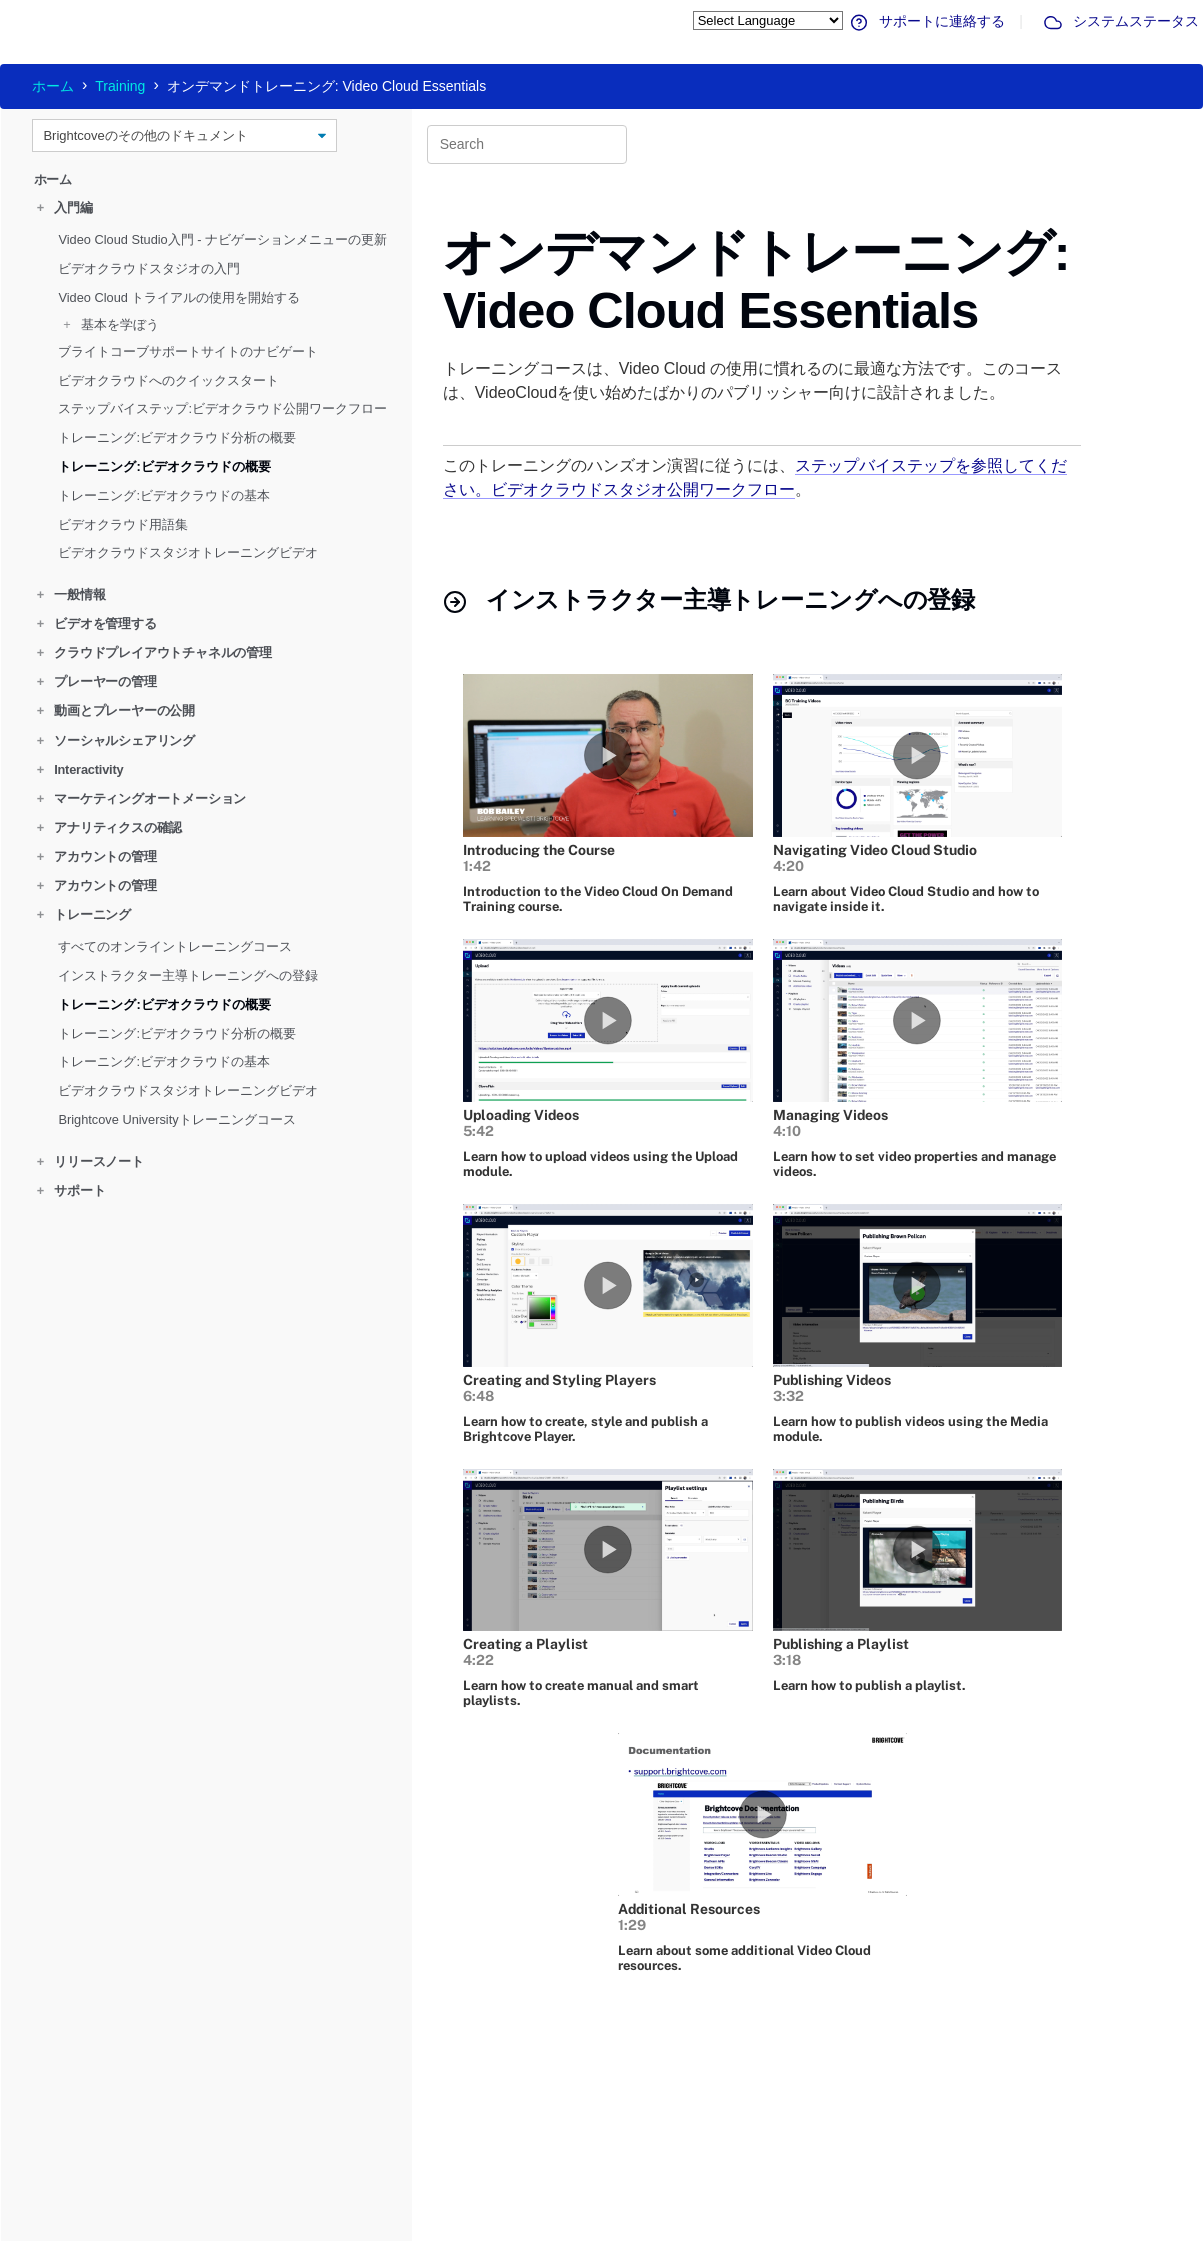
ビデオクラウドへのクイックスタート (168, 379)
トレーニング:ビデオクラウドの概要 (164, 466)
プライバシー (702, 2225)
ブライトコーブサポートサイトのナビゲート (188, 351)
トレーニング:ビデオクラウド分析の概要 (177, 437)
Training (120, 86)
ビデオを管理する (97, 623)
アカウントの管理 (97, 856)
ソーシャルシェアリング (116, 739)
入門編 (65, 207)
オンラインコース (632, 2132)
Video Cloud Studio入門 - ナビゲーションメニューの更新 (222, 239)
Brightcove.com (808, 2132)
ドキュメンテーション (401, 2180)
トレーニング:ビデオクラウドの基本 (164, 495)
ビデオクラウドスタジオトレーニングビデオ (188, 552)
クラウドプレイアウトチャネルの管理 (154, 652)
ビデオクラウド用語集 (123, 523)
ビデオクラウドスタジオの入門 (149, 268)
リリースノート (90, 1161)
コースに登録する (632, 2148)
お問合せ (794, 2148)
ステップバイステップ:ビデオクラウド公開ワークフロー (222, 408)
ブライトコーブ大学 (637, 2164)
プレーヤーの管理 (97, 681)
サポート (71, 1190)
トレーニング (84, 914)
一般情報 (71, 594)
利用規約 (777, 2225)
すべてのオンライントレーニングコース (175, 946)
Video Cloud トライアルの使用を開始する (179, 296)
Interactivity (80, 768)
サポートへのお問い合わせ (412, 2164)
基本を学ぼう (111, 323)
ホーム (53, 86)
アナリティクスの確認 (109, 827)
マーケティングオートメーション (141, 798)
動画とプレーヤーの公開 (116, 710)
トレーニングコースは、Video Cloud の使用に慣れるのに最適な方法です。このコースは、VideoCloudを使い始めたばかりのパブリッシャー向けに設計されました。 (752, 380)
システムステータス (1120, 21)
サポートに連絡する (926, 21)
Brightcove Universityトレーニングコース (176, 1119)
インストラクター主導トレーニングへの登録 (188, 975)
